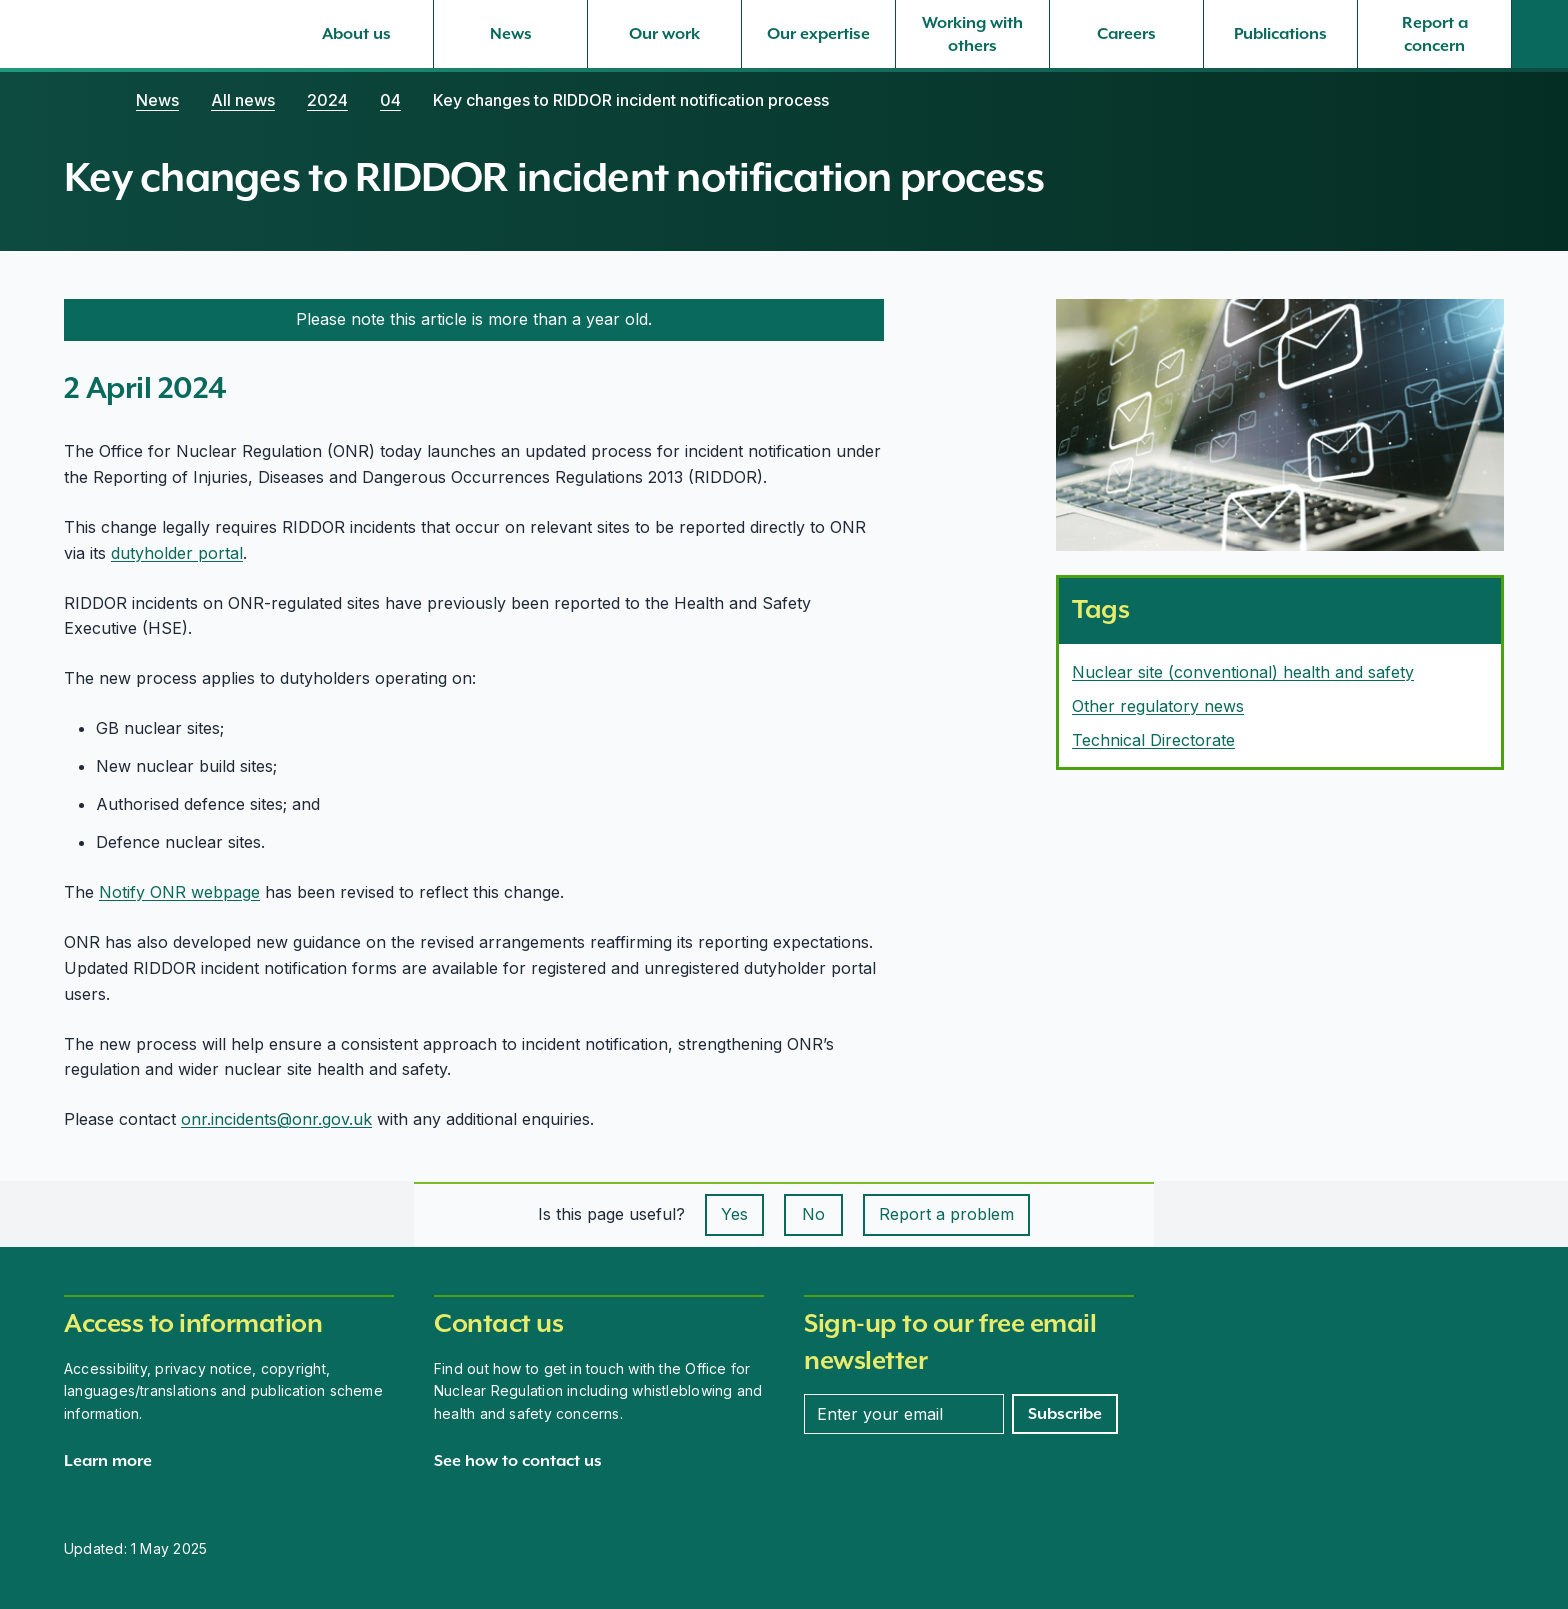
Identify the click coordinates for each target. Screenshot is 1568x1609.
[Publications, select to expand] (1280, 34)
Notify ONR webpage (179, 892)
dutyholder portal (177, 553)
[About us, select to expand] (356, 34)
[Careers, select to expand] (1126, 34)
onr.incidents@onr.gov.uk (276, 1119)
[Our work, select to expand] (664, 34)
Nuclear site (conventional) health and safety (1243, 672)
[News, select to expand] (510, 34)
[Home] (84, 100)
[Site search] (1540, 34)
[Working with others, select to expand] (972, 34)
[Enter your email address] (904, 1414)
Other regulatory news (1158, 706)
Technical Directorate (1153, 740)
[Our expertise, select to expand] (818, 34)
